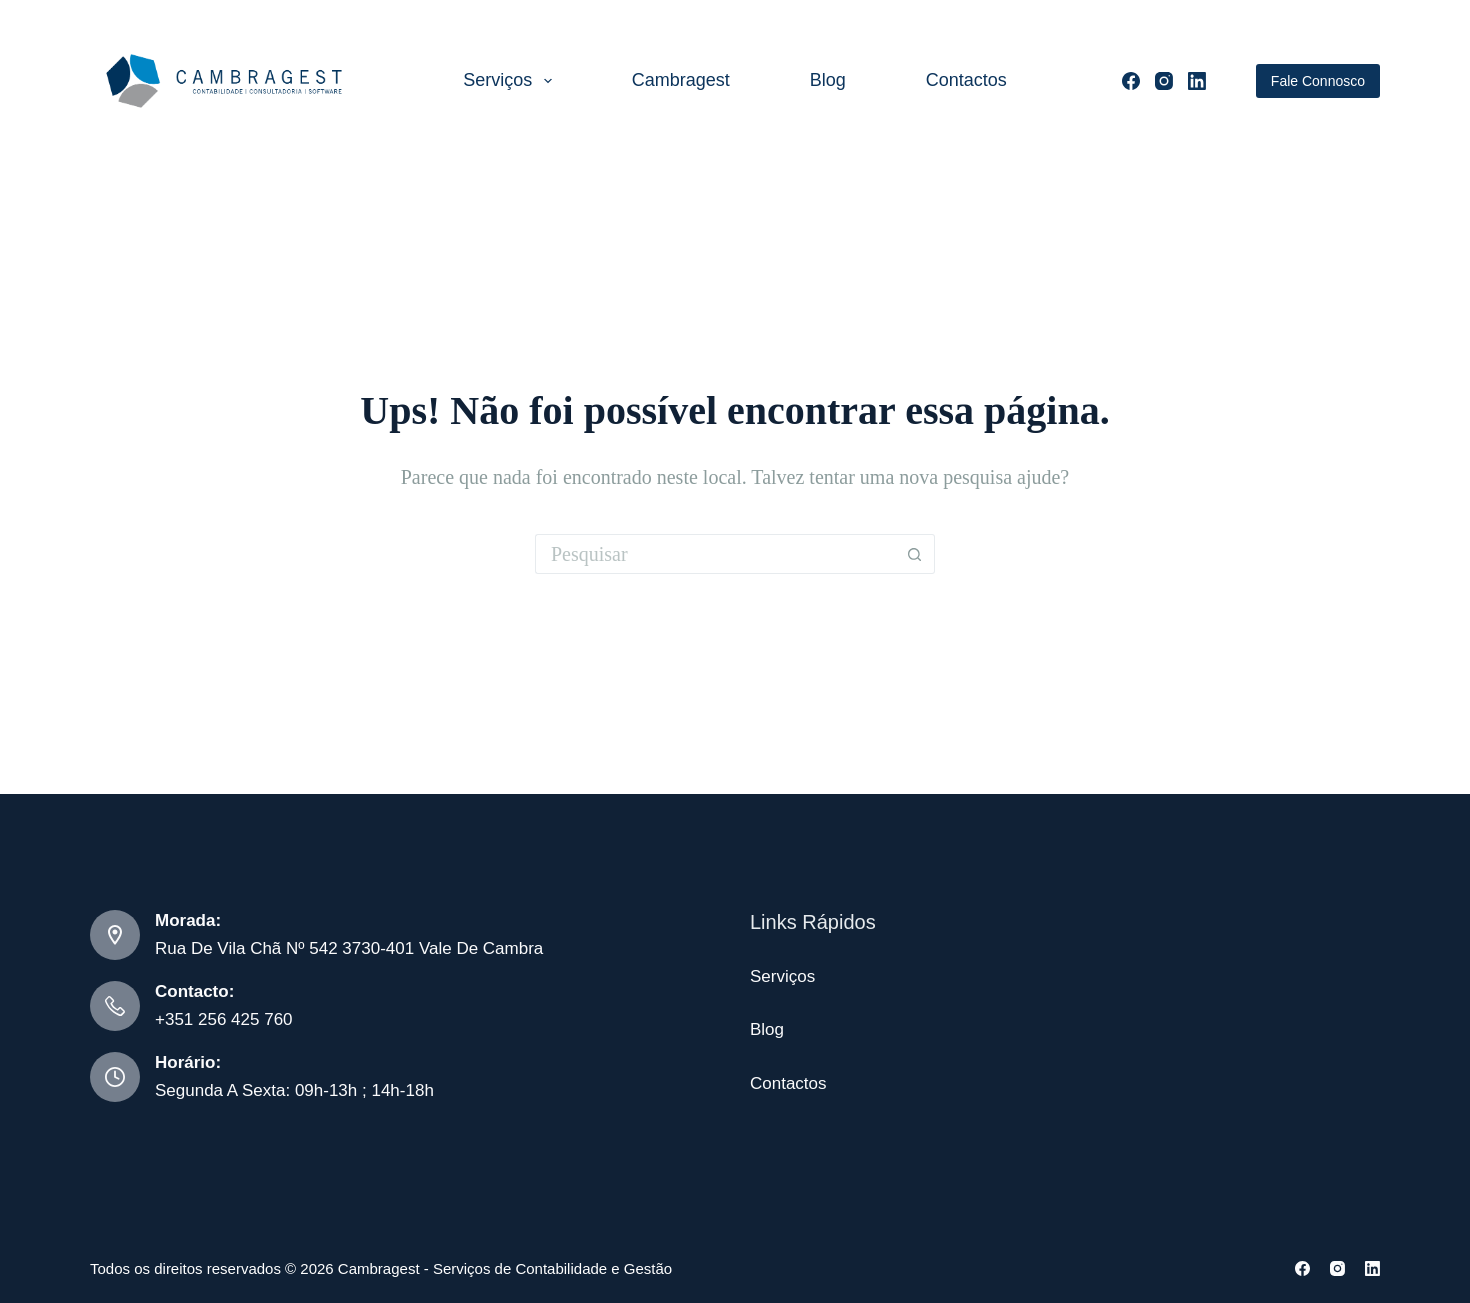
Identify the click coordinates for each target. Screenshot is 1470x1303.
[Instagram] (1164, 81)
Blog (828, 80)
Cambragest (681, 80)
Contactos (966, 80)
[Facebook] (1131, 81)
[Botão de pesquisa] (915, 554)
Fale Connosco (1318, 81)
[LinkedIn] (1197, 81)
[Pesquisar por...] (715, 554)
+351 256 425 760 (224, 1019)
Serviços (511, 81)
